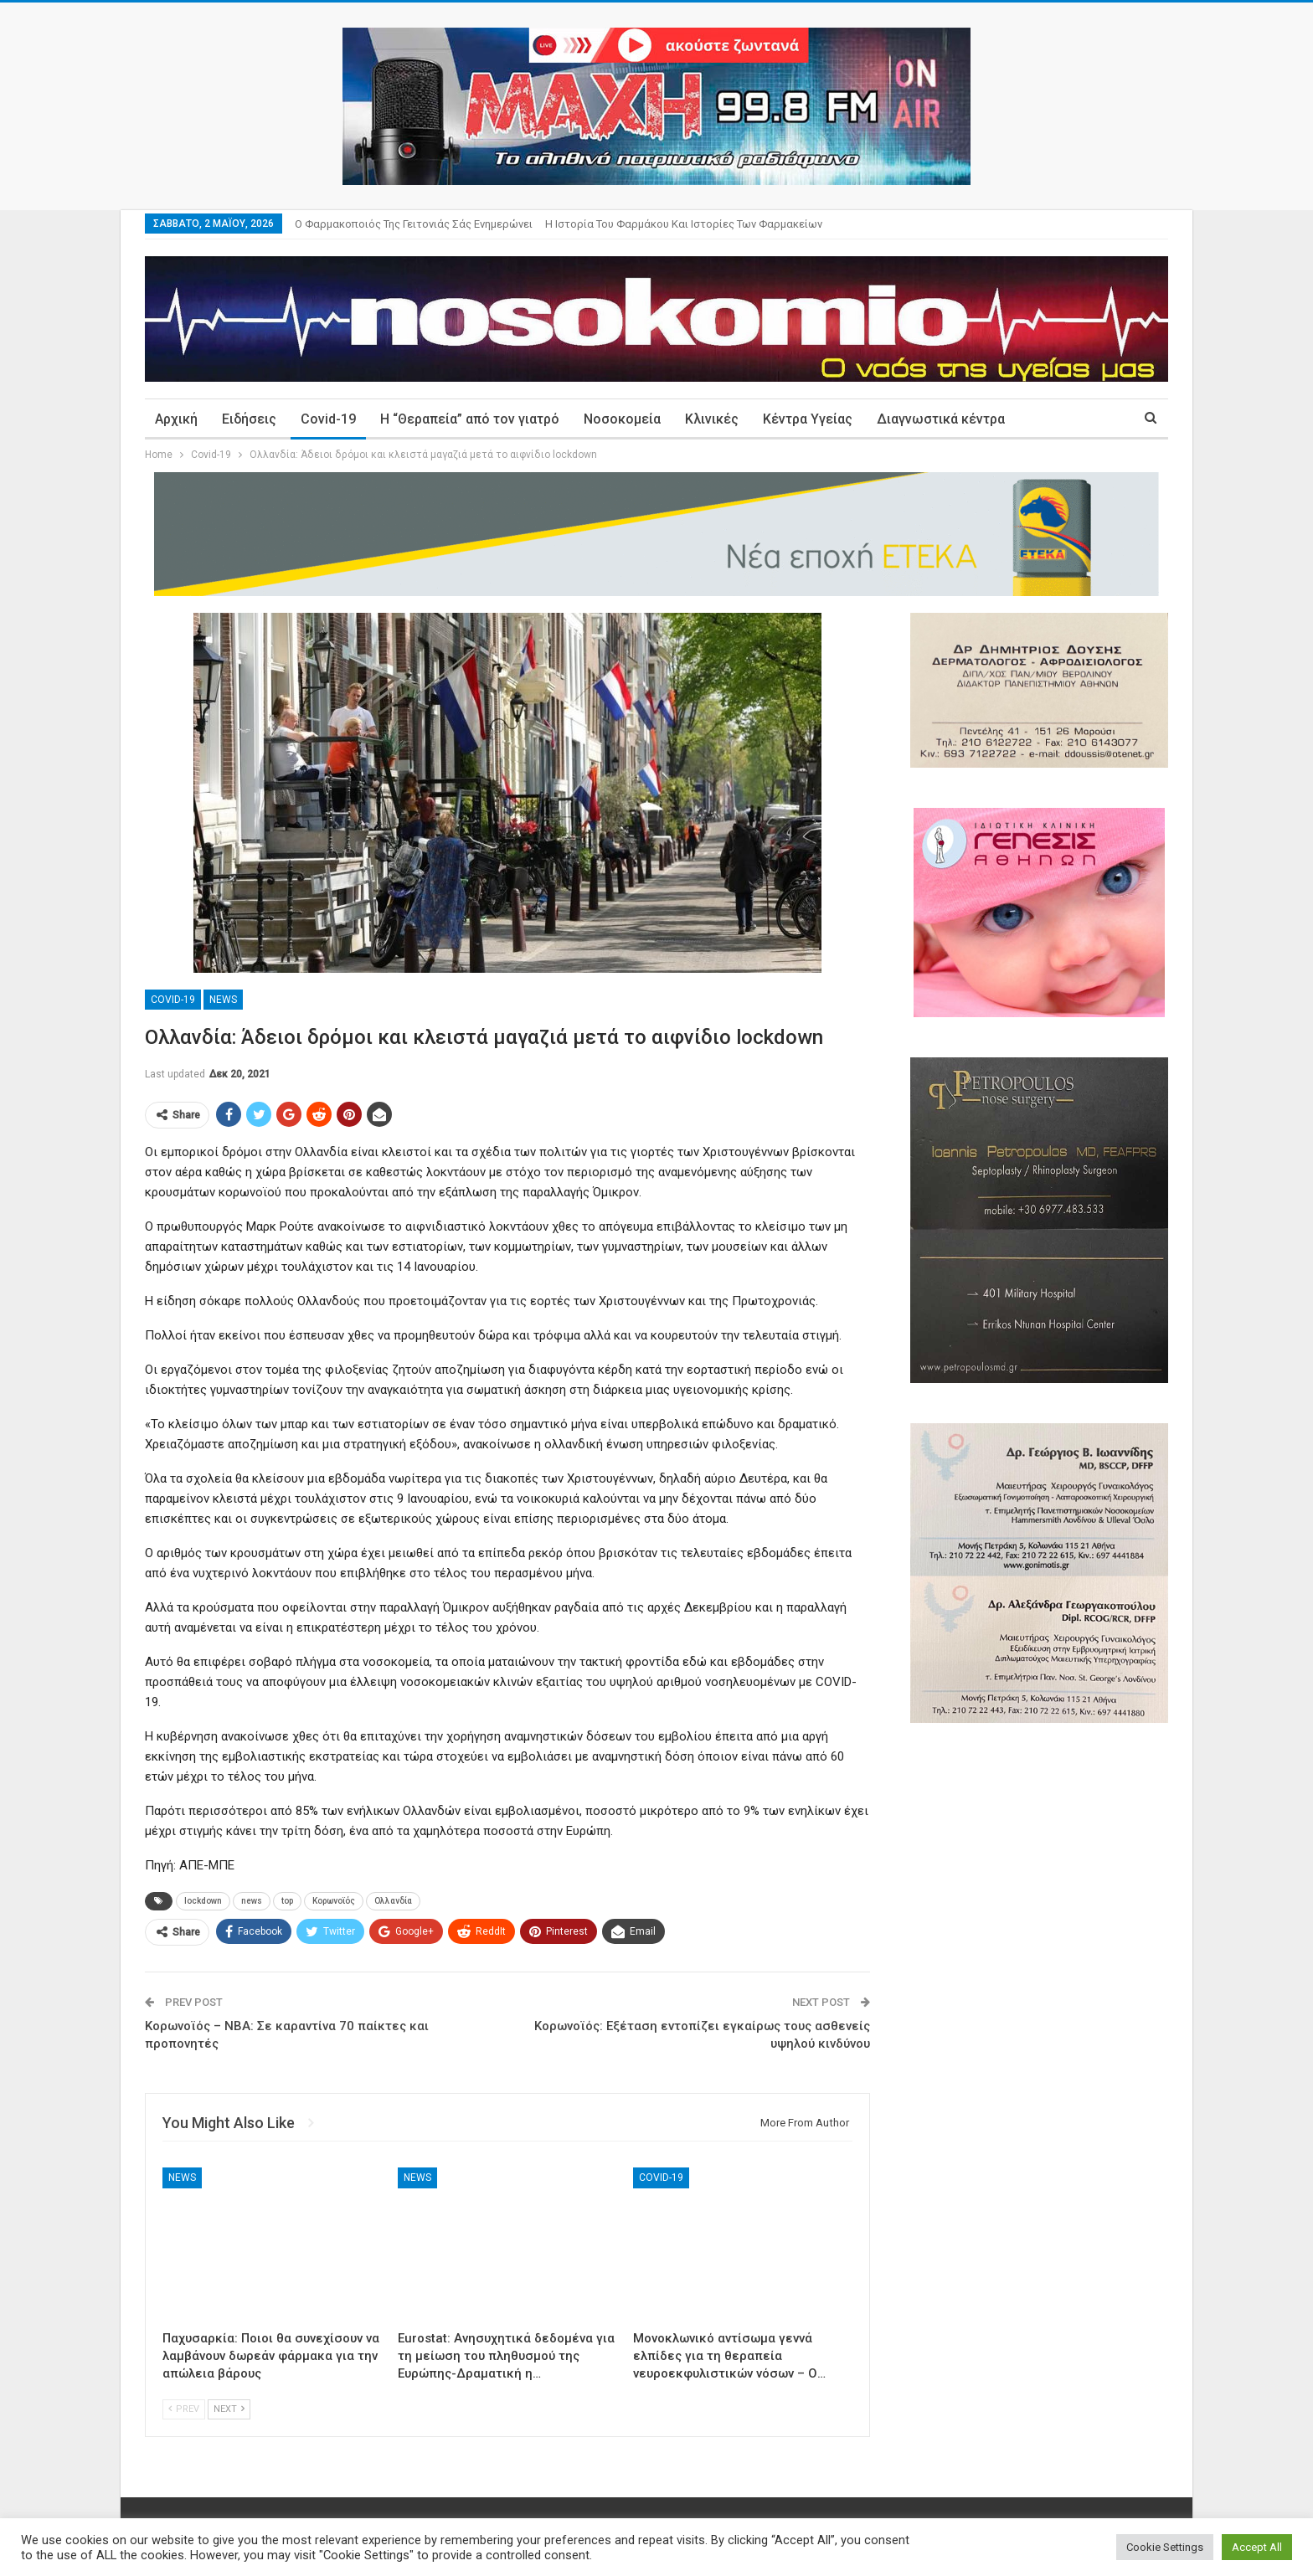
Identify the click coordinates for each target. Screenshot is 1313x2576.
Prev (183, 2409)
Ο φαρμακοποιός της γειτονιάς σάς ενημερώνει (414, 224)
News (223, 999)
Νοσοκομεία (622, 419)
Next (229, 2409)
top (287, 1900)
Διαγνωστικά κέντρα (941, 419)
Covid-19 (328, 419)
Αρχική (176, 419)
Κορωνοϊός (333, 1900)
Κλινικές (712, 419)
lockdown (203, 1900)
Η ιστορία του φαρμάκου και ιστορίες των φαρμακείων (683, 224)
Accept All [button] (1257, 2547)
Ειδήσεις (249, 419)
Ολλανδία (393, 1900)
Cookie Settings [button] (1164, 2547)
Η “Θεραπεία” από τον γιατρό (469, 419)
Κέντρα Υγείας (807, 419)
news (251, 1900)
